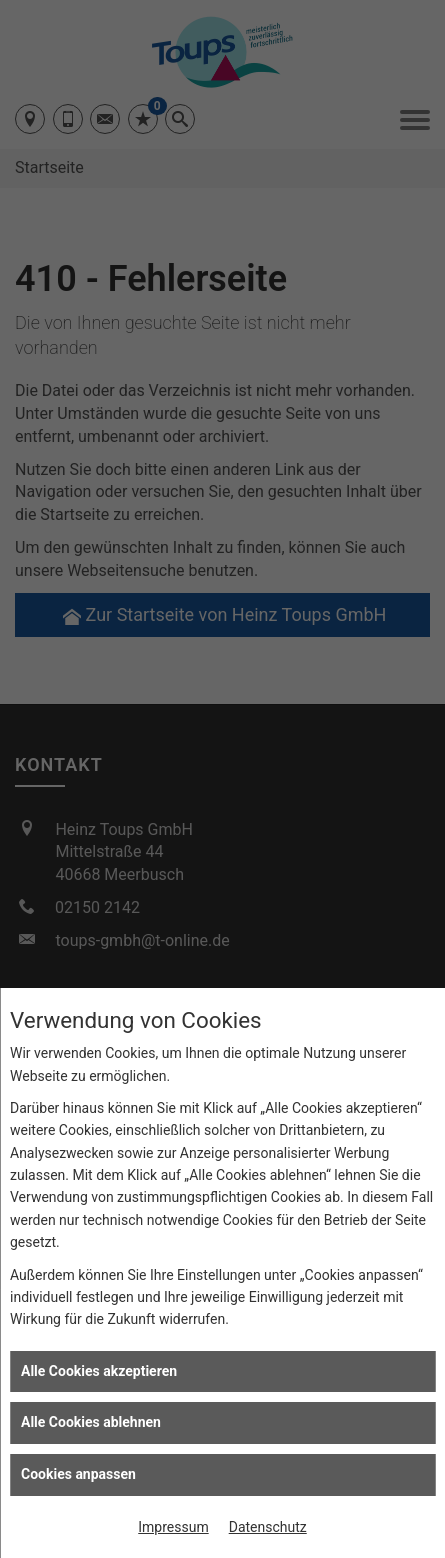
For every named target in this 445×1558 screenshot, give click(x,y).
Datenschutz (268, 1527)
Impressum (173, 1527)
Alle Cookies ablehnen (91, 1422)
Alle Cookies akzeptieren (99, 1371)
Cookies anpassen (78, 1474)
